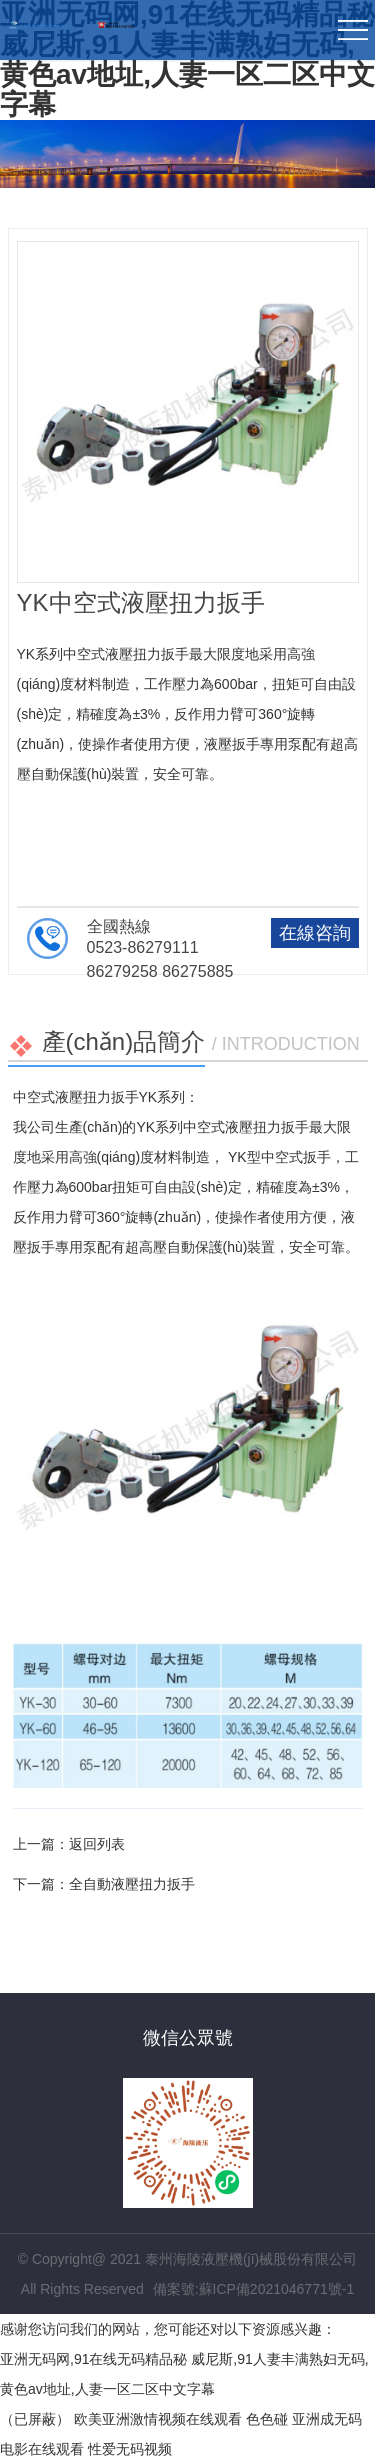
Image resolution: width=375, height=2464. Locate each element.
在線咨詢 (315, 933)
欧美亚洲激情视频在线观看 (158, 2419)
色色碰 (267, 2419)
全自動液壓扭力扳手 (132, 1884)
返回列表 (97, 1844)
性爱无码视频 (130, 2449)
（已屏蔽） (35, 2419)
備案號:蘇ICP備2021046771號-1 (254, 2289)
